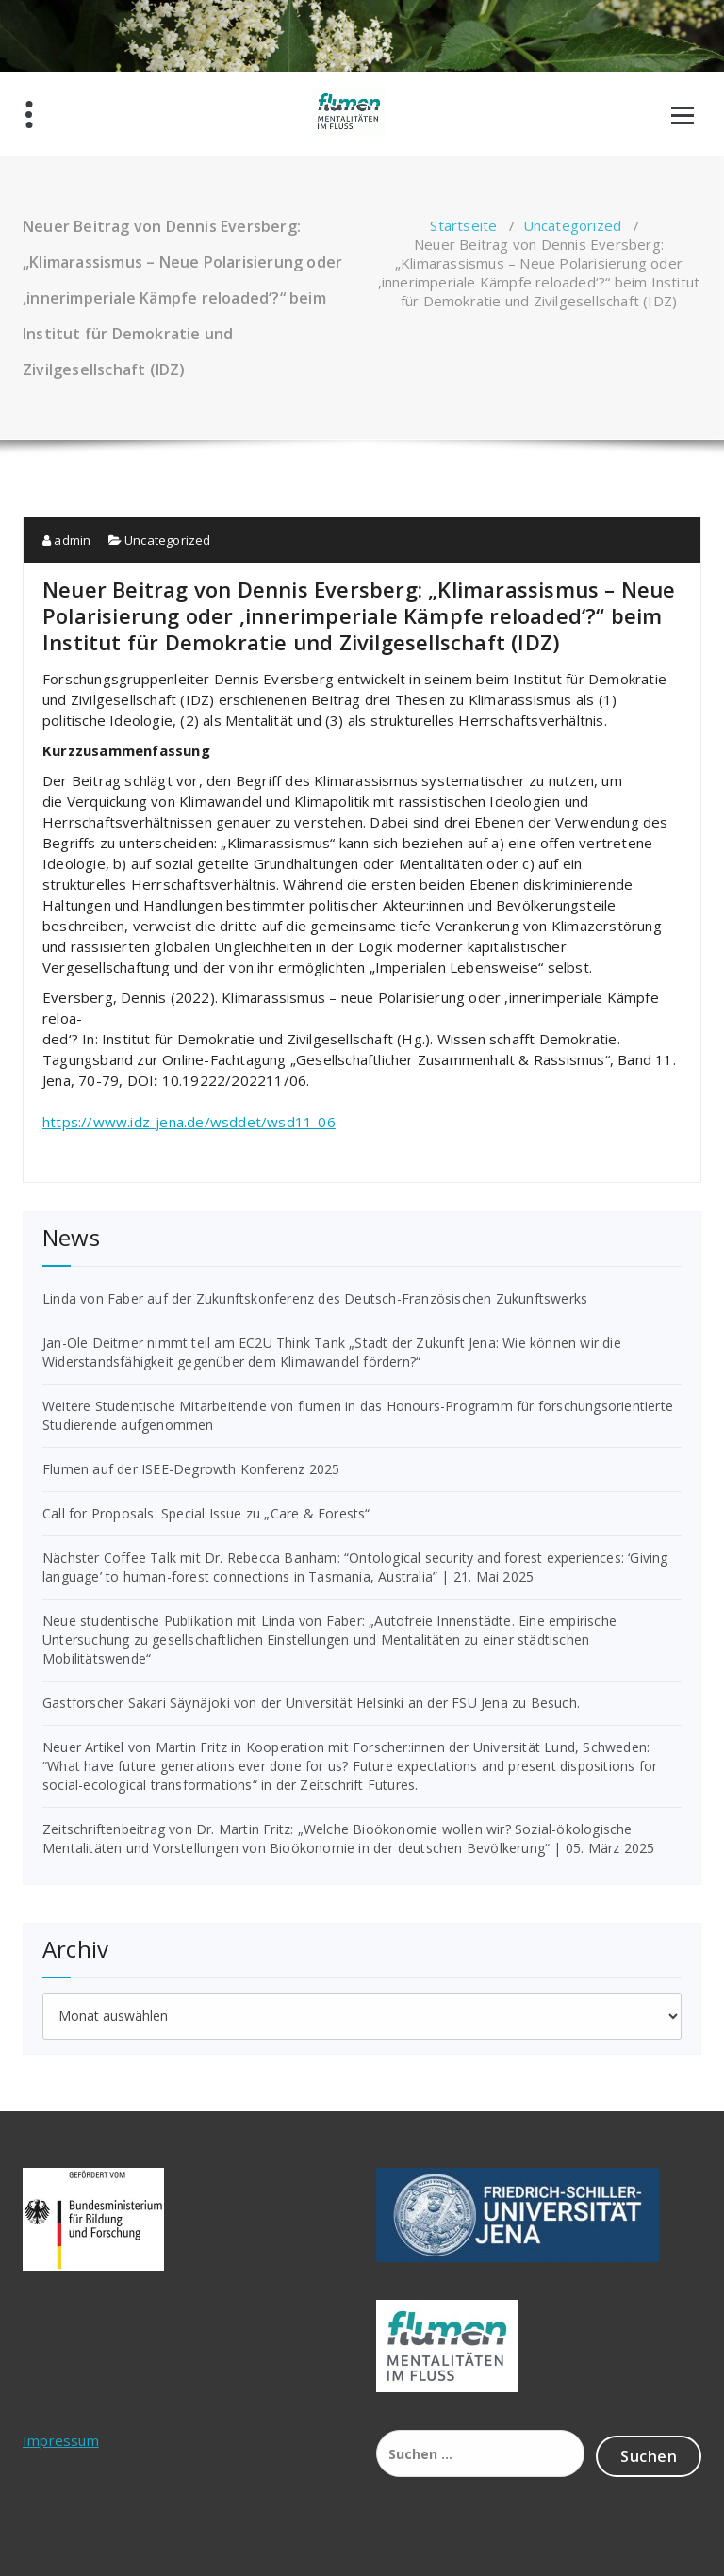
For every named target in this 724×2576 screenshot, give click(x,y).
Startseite (463, 225)
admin (66, 540)
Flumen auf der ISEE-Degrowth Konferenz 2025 (191, 1469)
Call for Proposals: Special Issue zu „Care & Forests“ (206, 1513)
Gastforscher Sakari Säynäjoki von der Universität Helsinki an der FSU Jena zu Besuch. (311, 1703)
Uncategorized (572, 225)
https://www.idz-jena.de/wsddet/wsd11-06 (189, 1121)
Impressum (61, 2440)
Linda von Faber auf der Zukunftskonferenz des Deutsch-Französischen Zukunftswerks (314, 1298)
